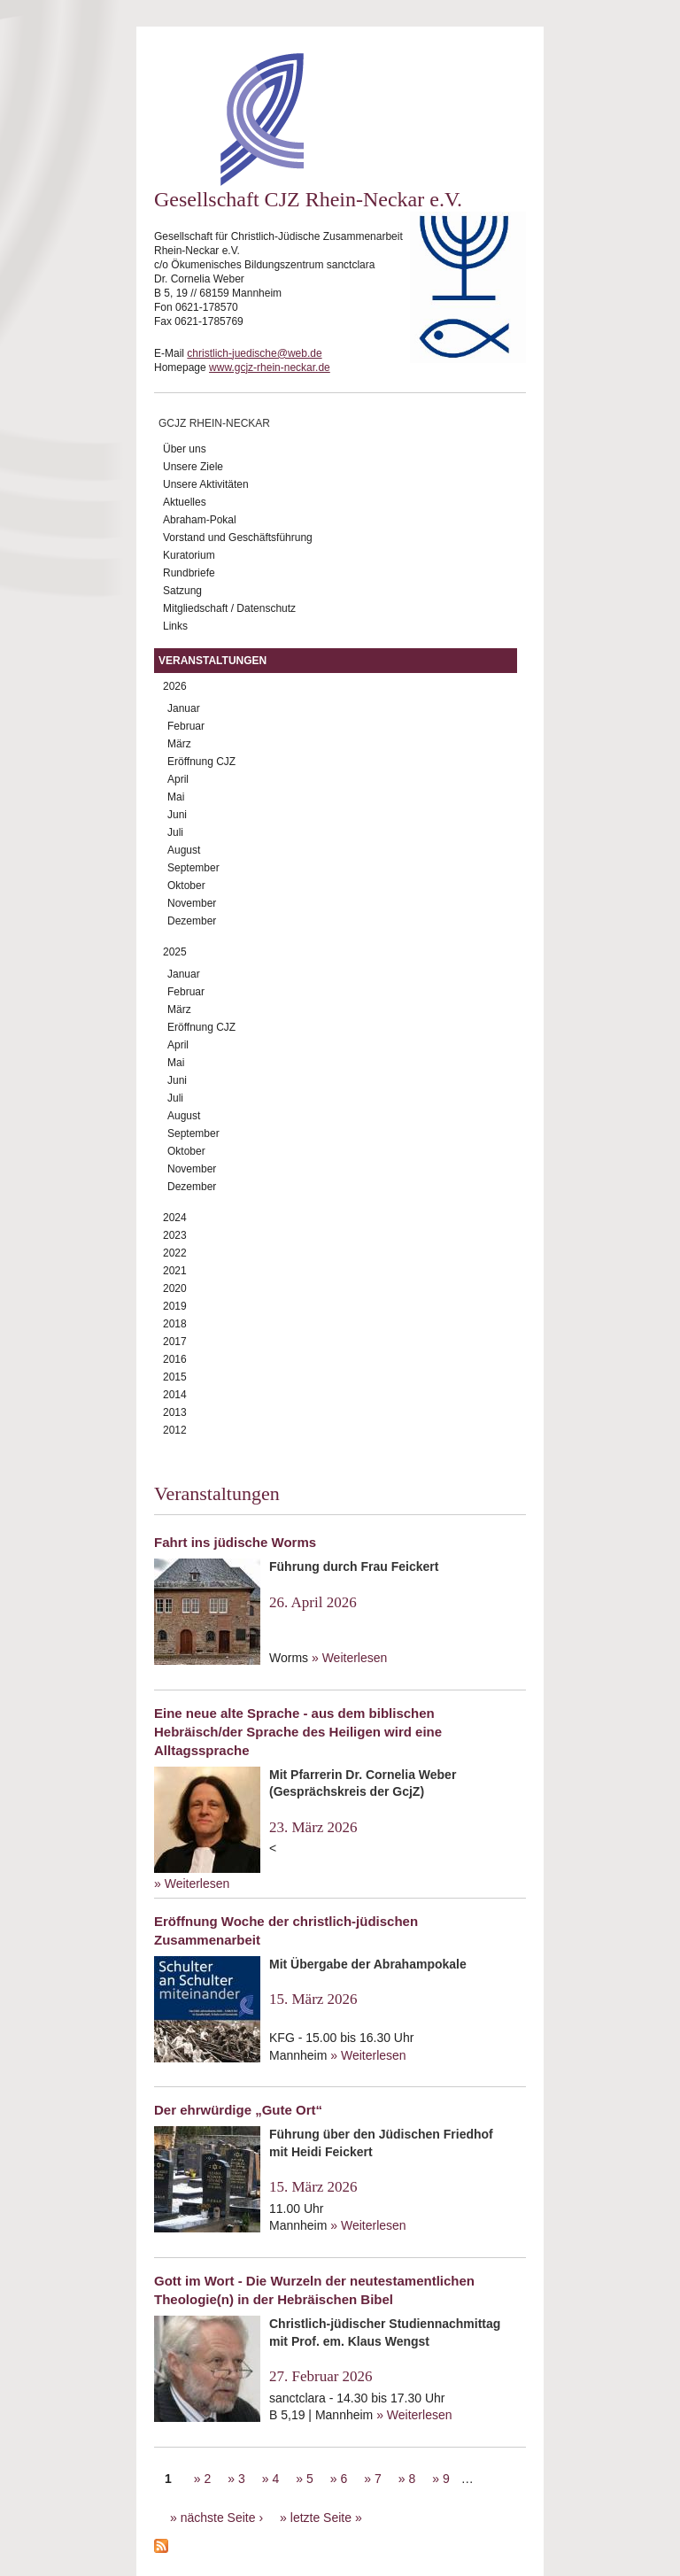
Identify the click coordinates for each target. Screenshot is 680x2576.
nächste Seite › (222, 2517)
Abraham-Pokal (199, 520)
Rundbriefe (189, 573)
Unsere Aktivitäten (206, 484)
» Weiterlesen (349, 1658)
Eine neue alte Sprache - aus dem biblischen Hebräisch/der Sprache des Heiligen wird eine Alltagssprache (298, 1732)
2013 (175, 1412)
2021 (175, 1271)
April (178, 779)
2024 (175, 1217)
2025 (175, 952)
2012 (175, 1430)
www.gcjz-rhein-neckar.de (269, 367)
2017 (175, 1341)
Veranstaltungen (212, 660)
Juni (177, 814)
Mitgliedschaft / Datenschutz (229, 608)
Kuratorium (189, 555)
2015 (175, 1377)
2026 (175, 686)
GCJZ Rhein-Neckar (214, 423)
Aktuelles (184, 502)
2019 (175, 1306)
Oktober (186, 885)
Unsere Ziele (193, 466)
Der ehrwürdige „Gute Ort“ (238, 2109)
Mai (175, 797)
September (193, 868)
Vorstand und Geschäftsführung (238, 537)
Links (175, 626)
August (183, 850)
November (191, 903)
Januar (183, 708)
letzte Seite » (326, 2517)
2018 (175, 1324)
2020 (175, 1288)
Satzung (182, 590)
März (179, 744)
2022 (175, 1253)
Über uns (184, 449)
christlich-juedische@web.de (254, 353)
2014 (175, 1395)
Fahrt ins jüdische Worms (235, 1542)
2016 (175, 1359)
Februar (186, 726)
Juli (175, 832)
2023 (175, 1235)
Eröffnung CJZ (201, 761)
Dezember (191, 921)
